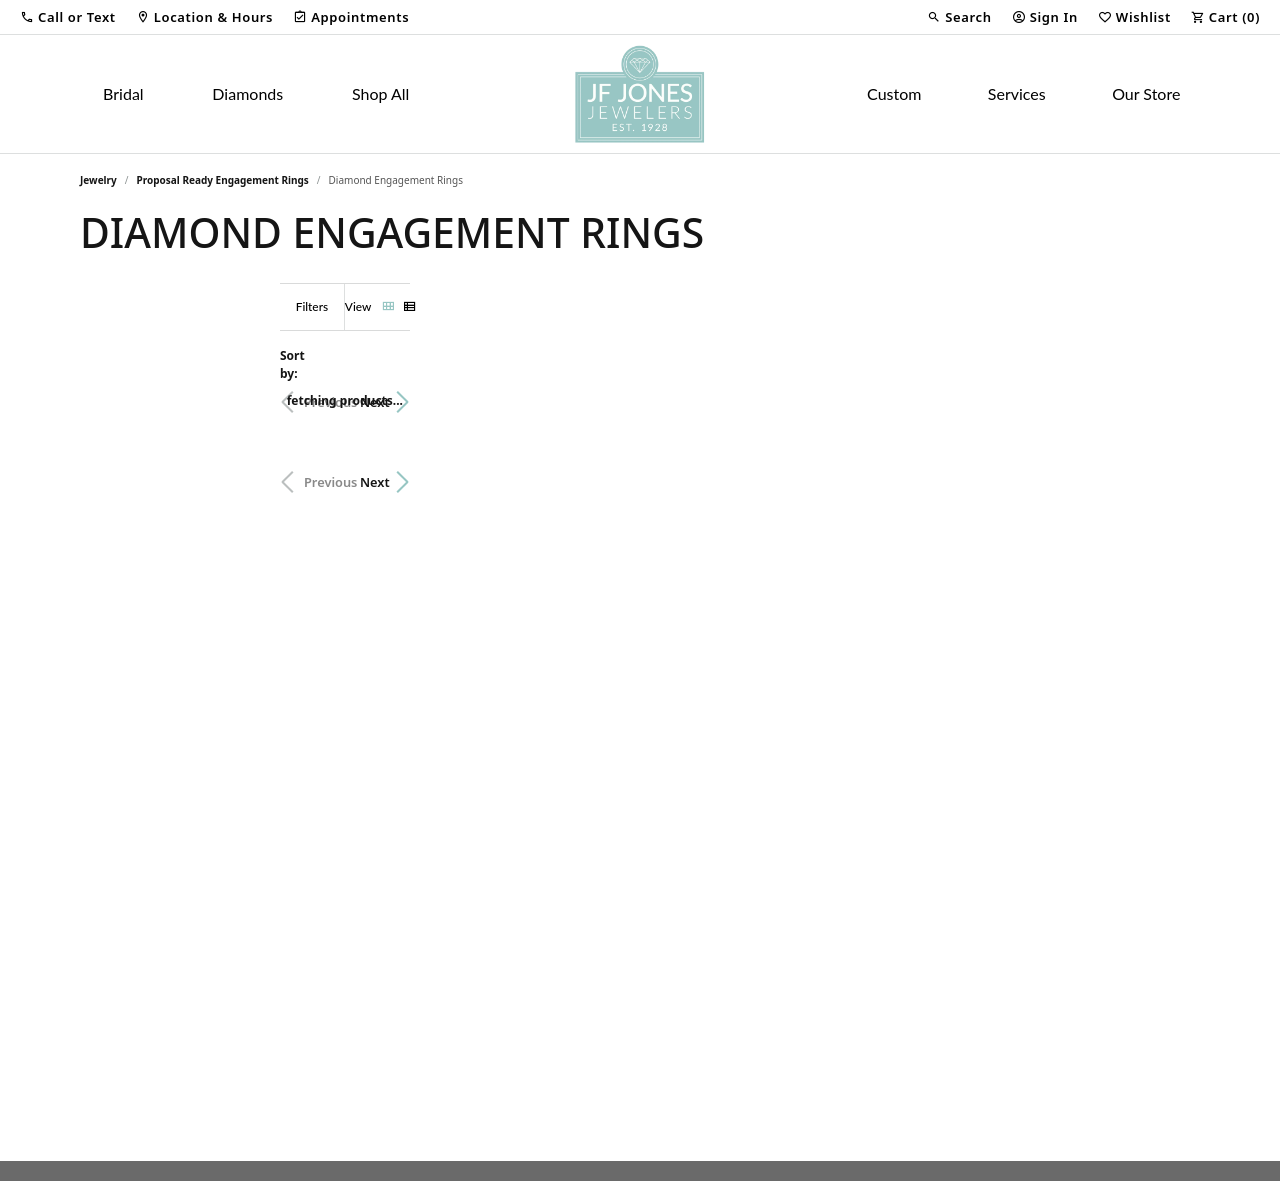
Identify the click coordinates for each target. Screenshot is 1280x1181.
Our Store (1146, 93)
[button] (68, 17)
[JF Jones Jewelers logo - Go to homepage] (640, 94)
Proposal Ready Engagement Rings (223, 180)
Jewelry (98, 180)
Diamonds (247, 93)
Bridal (123, 93)
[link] (204, 17)
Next (1165, 392)
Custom (894, 93)
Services (1017, 93)
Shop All (380, 93)
